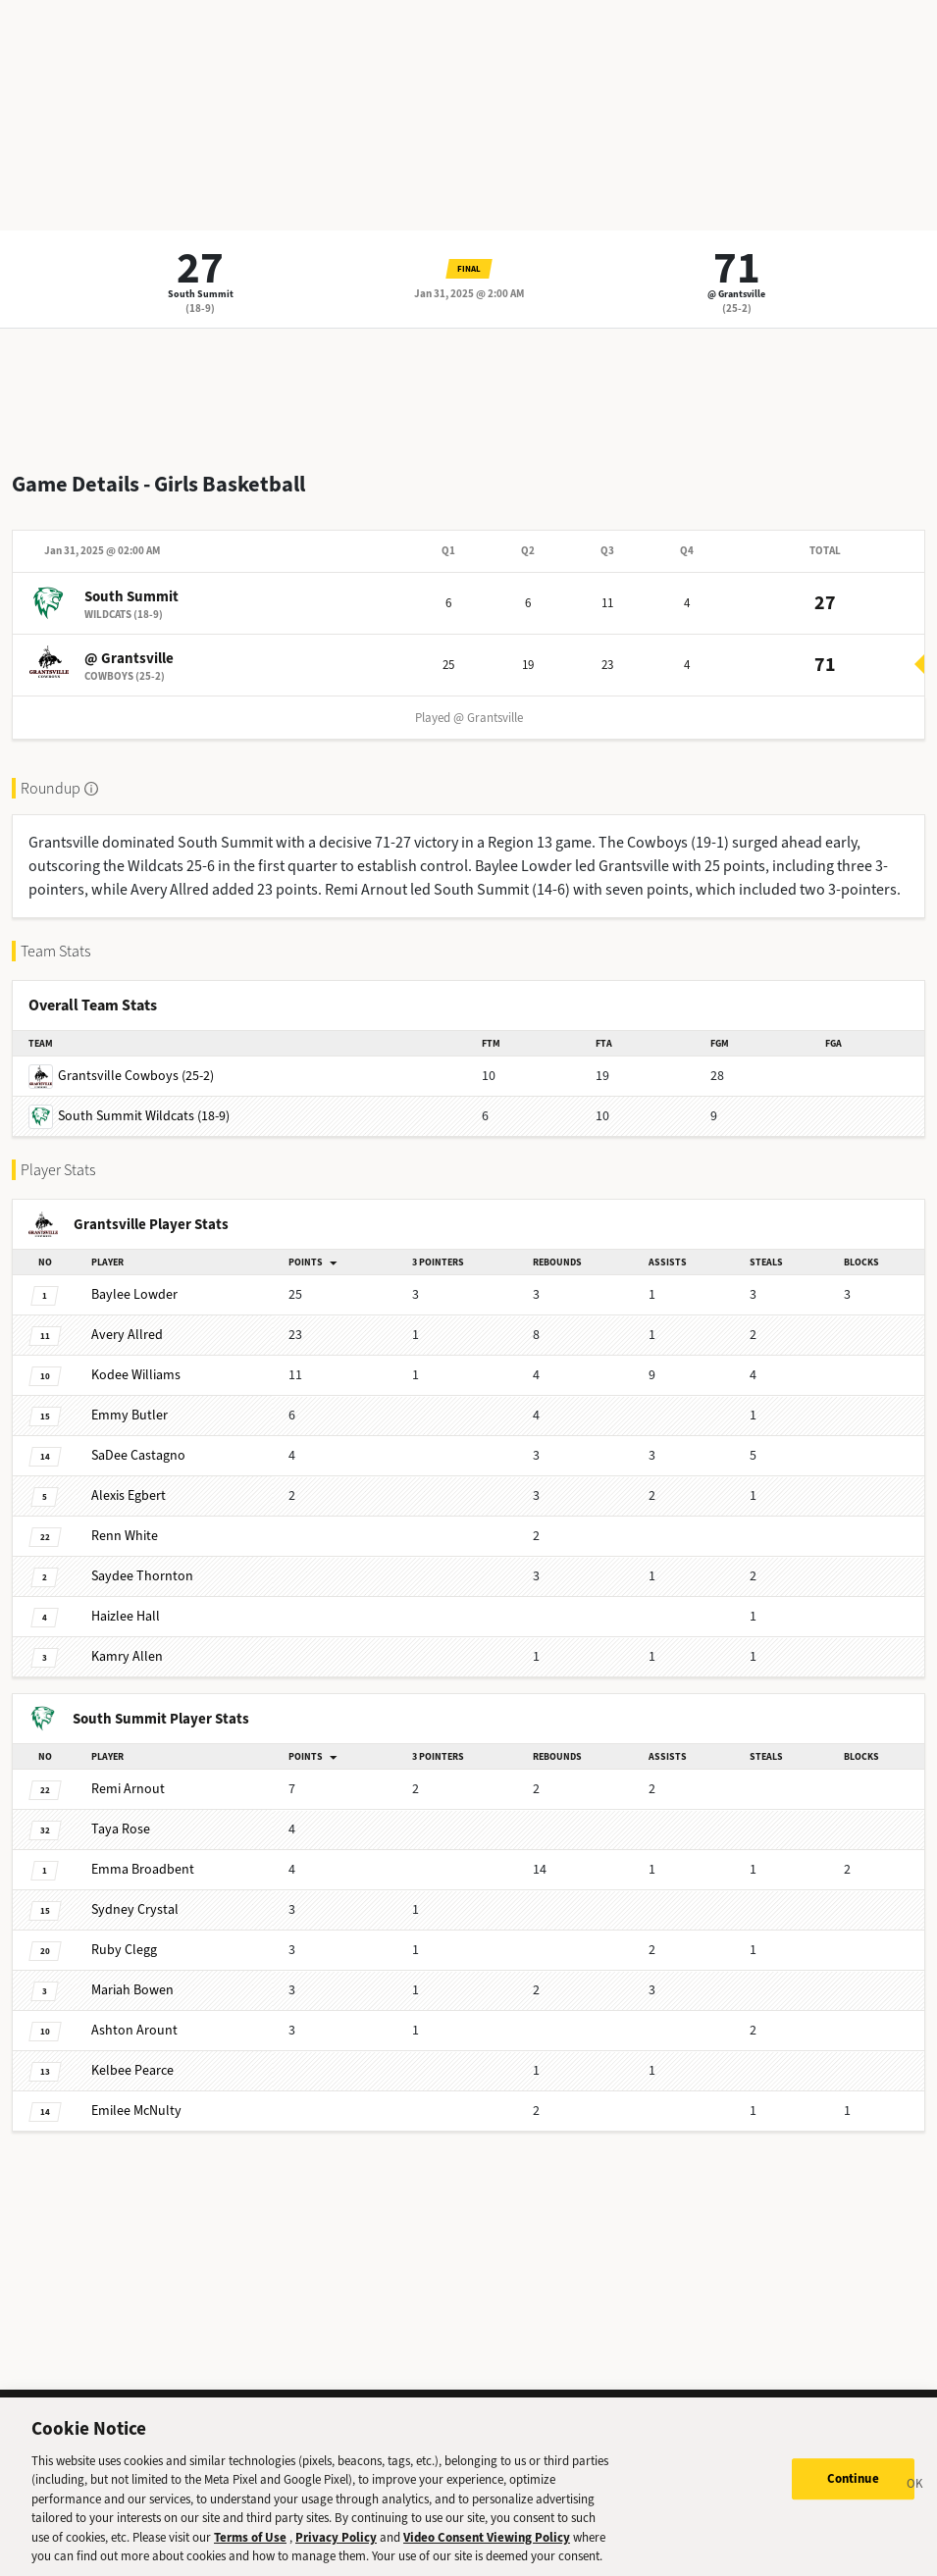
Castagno (138, 1455)
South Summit (201, 293)
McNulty (136, 2110)
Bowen (132, 1990)
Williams (136, 1374)
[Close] (915, 2496)
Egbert (128, 1495)
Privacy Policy (336, 2547)
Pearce (132, 2070)
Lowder (134, 1294)
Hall (125, 1616)
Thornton (142, 1576)
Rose (120, 1829)
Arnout (128, 1788)
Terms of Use (250, 2547)
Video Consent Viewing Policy (486, 2547)
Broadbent (142, 1869)
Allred (127, 1334)
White (124, 1535)
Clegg (124, 1949)
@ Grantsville (736, 293)
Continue (853, 2489)
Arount (134, 2030)
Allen (127, 1656)
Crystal (135, 1909)
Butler (129, 1415)
